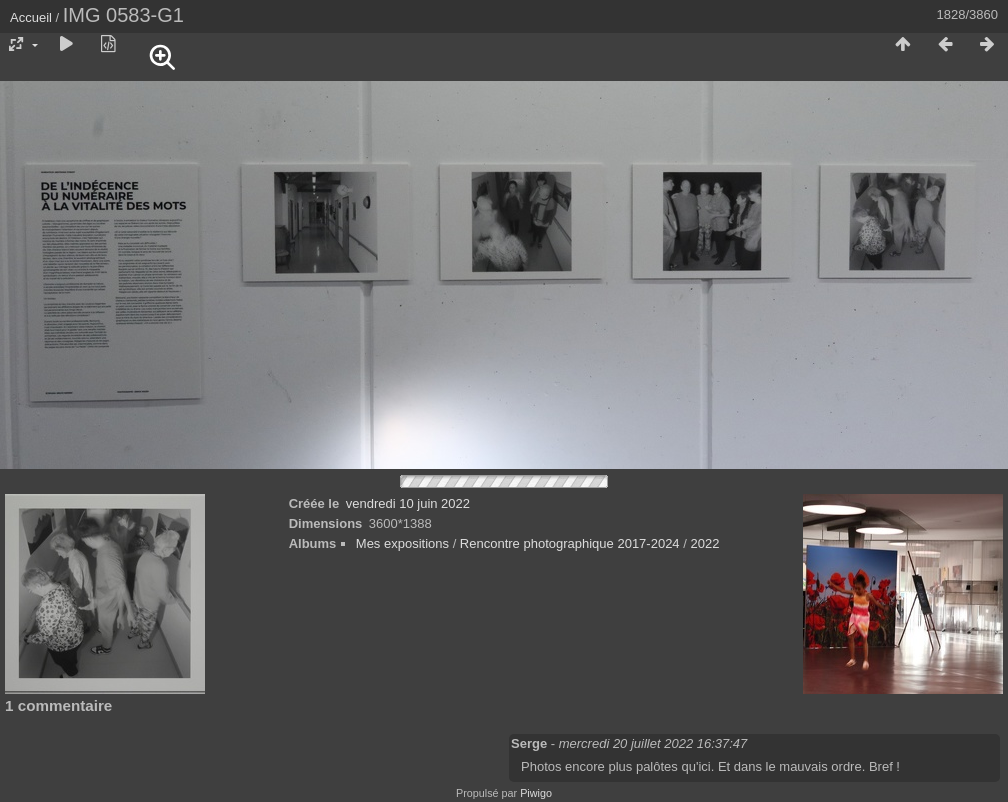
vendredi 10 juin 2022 (408, 503)
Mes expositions (402, 543)
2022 (704, 543)
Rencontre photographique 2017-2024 (570, 543)
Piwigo (536, 793)
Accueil (31, 17)
